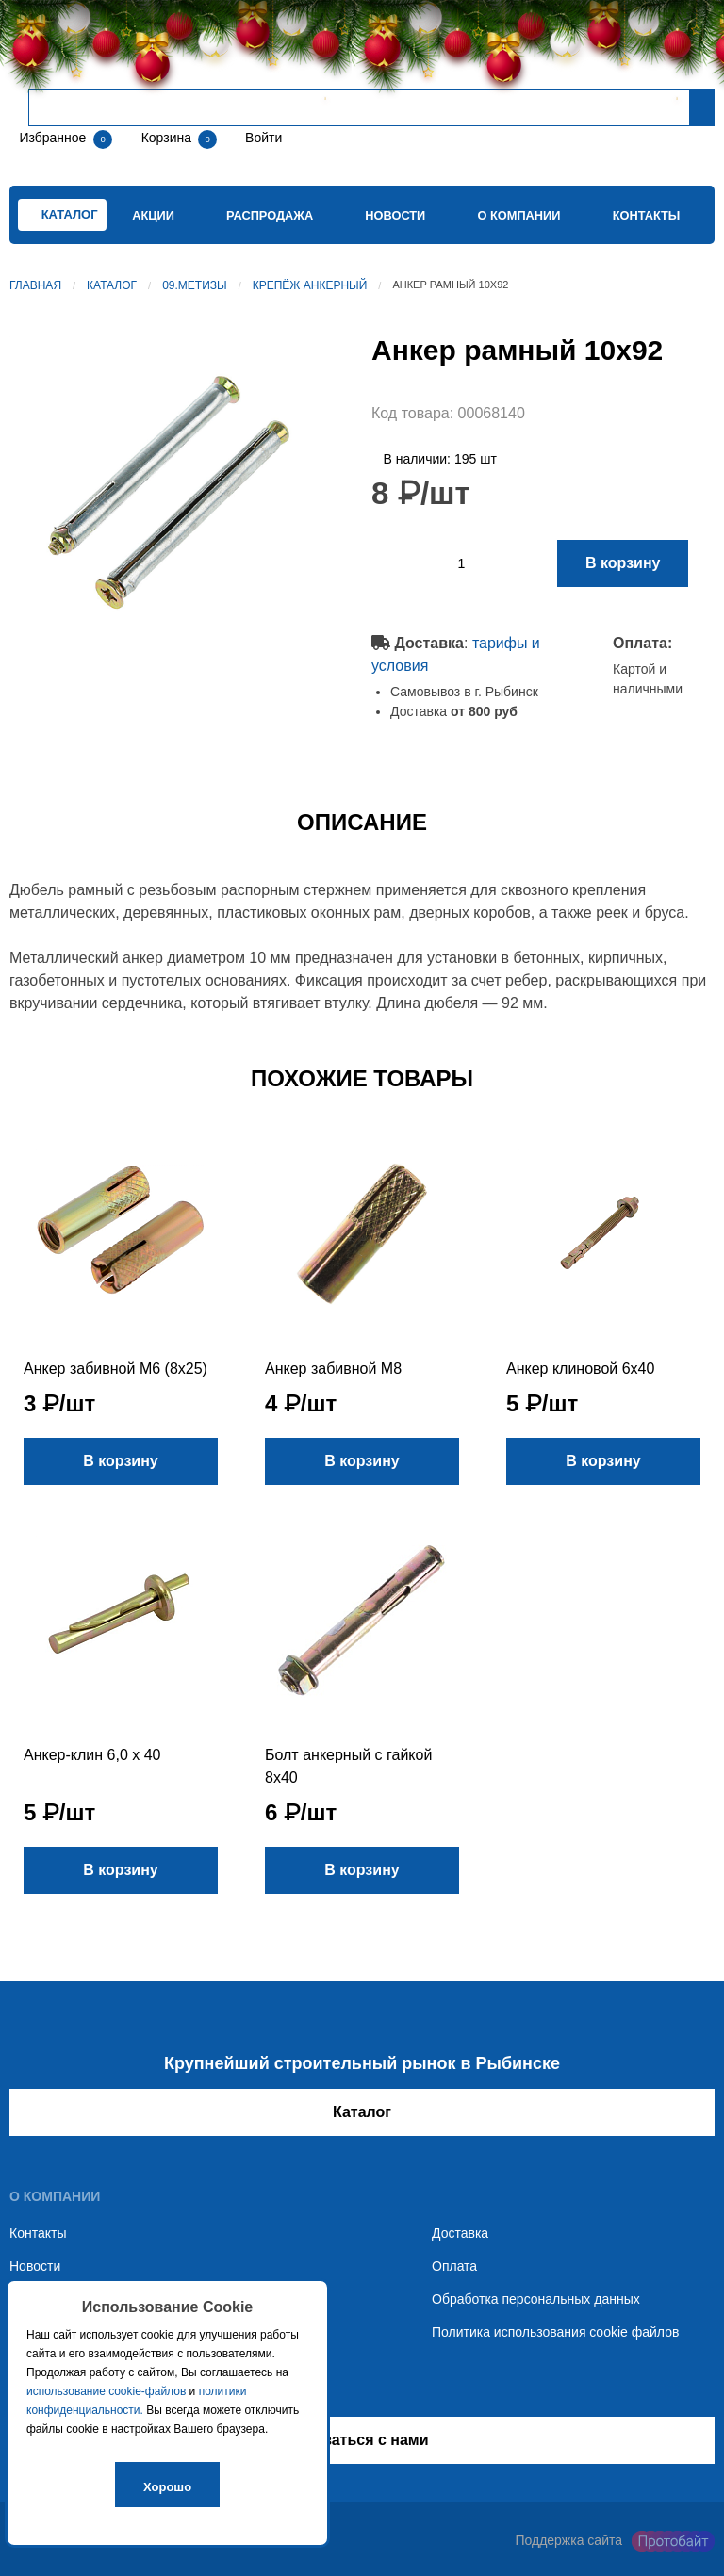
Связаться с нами (361, 2440)
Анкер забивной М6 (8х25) (115, 1369)
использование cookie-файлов (106, 2391)
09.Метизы (194, 285)
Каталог (112, 285)
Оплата (454, 2266)
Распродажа (269, 215)
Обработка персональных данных (536, 2299)
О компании (518, 215)
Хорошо (167, 2487)
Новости (395, 215)
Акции (153, 215)
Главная (35, 285)
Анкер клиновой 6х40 (580, 1369)
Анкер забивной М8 (333, 1369)
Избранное (52, 137)
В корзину (622, 563)
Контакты (647, 215)
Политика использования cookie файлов (555, 2332)
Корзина (168, 137)
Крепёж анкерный (310, 285)
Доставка (460, 2233)
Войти (261, 137)
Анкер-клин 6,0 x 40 (92, 1755)
